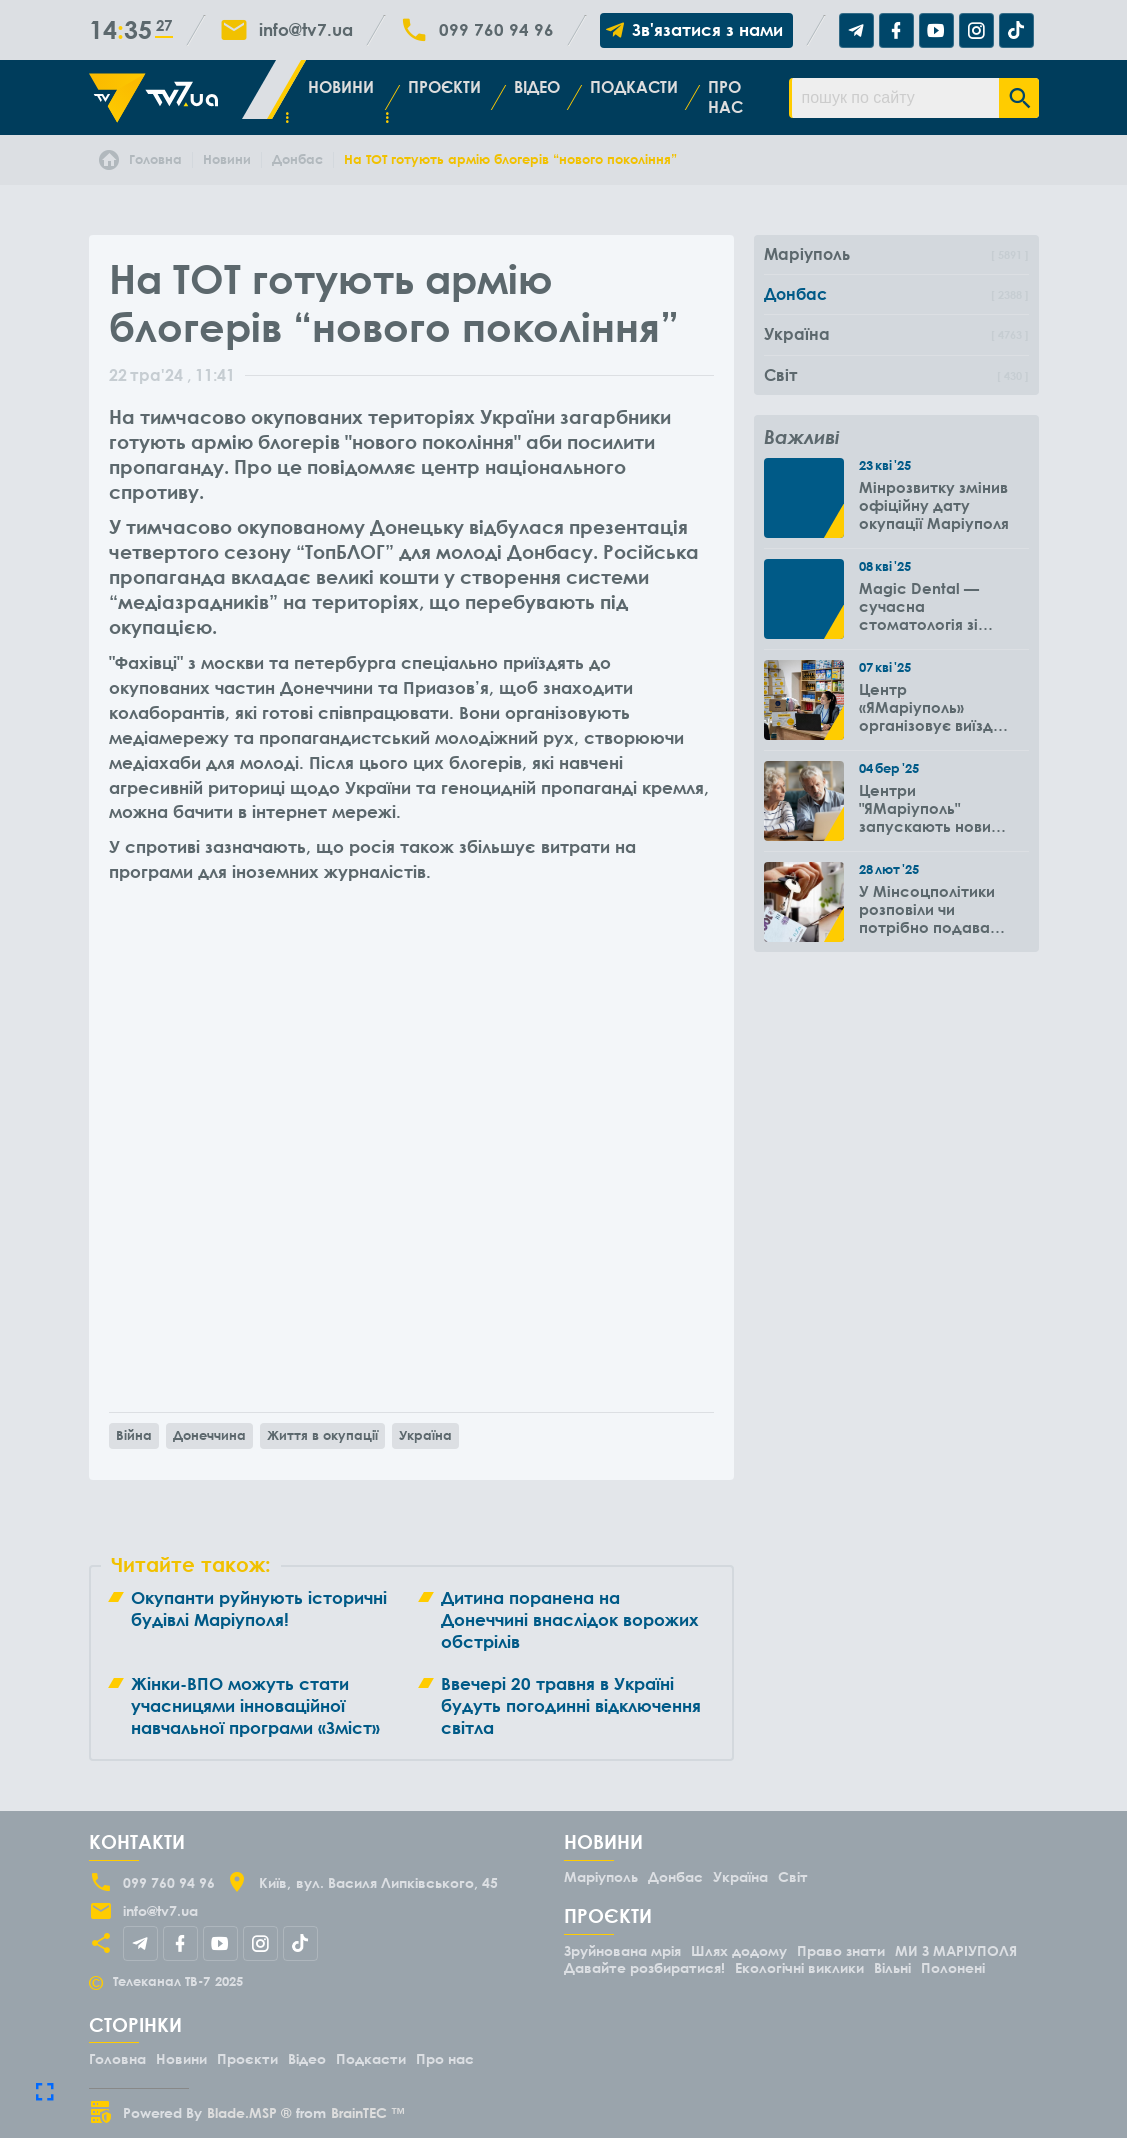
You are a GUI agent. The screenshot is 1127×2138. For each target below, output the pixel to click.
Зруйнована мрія (622, 1950)
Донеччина (209, 1435)
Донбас (675, 1876)
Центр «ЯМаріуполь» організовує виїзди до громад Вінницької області (931, 707)
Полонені (953, 1967)
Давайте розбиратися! (644, 1967)
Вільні (892, 1967)
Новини (341, 87)
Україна (425, 1435)
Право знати (841, 1950)
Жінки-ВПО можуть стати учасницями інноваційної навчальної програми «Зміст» (255, 1705)
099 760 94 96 (496, 30)
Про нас (725, 96)
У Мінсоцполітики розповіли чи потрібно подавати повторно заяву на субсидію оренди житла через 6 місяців (933, 909)
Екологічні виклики (799, 1967)
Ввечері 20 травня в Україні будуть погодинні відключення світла (571, 1705)
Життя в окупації (322, 1435)
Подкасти (634, 87)
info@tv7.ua (306, 30)
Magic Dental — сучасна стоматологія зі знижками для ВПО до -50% (930, 606)
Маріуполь (601, 1876)
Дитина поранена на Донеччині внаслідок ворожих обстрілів (570, 1619)
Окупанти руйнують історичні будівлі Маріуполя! (259, 1608)
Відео (537, 87)
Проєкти (444, 87)
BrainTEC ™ (368, 2112)
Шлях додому (739, 1950)
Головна (117, 2058)
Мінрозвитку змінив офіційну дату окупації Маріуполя (934, 505)
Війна (134, 1435)
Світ (793, 1876)
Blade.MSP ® (249, 2112)
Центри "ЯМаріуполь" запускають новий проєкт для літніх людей (929, 808)
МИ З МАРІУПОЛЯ (956, 1950)
